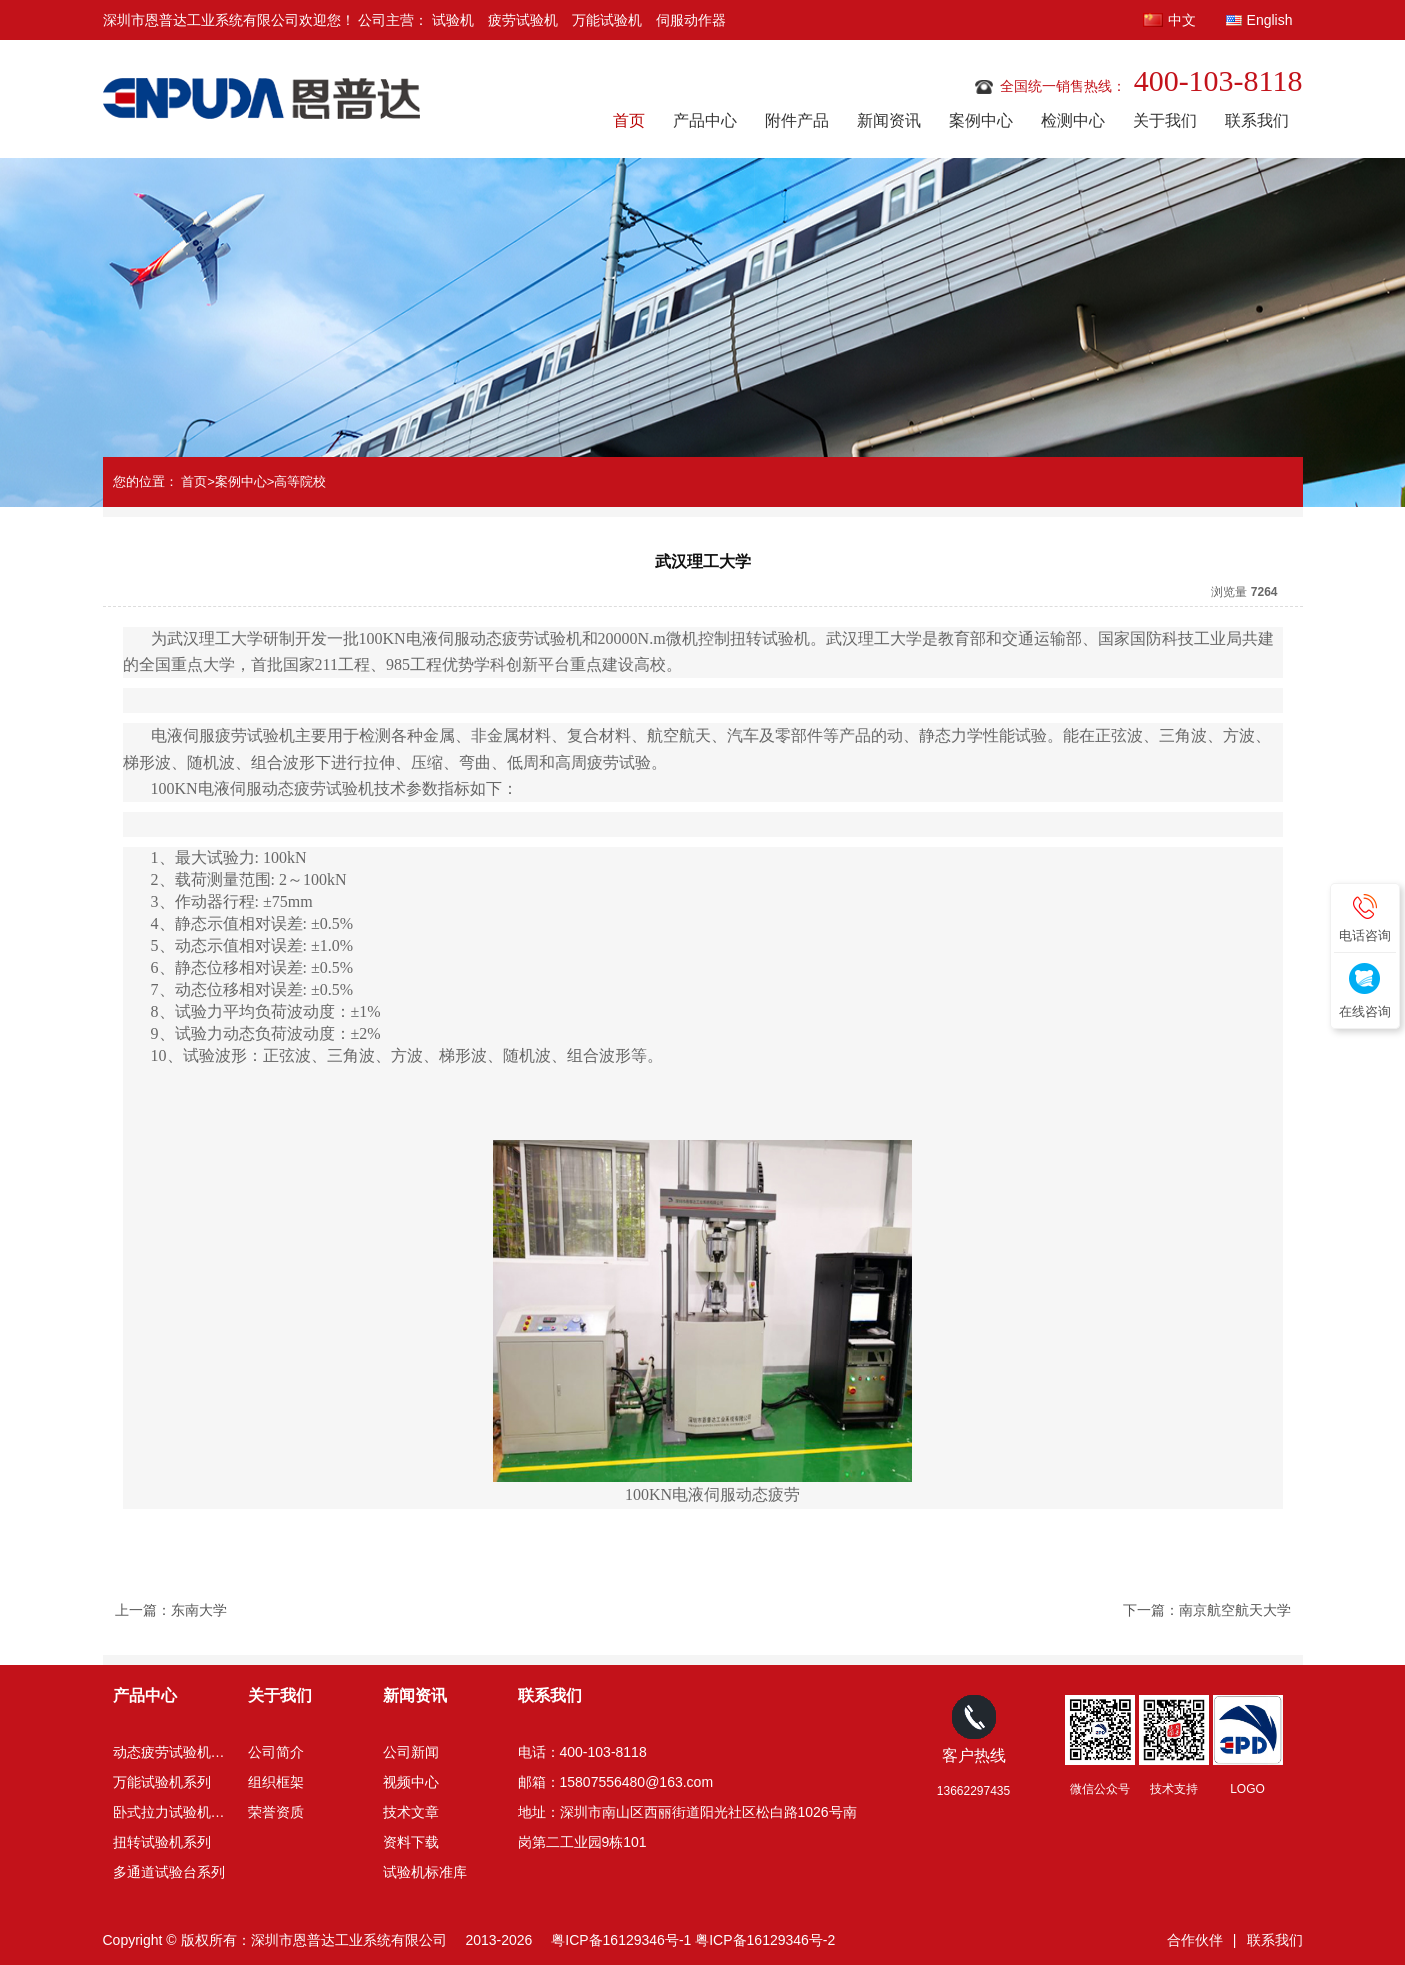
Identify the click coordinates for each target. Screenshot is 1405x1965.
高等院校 (300, 481)
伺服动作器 (691, 20)
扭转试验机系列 (162, 1842)
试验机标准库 (425, 1872)
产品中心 (705, 120)
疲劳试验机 (523, 20)
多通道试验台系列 (169, 1872)
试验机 (453, 20)
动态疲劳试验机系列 (176, 1752)
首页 (629, 120)
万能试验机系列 (162, 1782)
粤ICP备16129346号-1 (621, 1940)
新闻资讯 (889, 120)
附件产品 (797, 120)
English (1270, 20)
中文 (1182, 20)
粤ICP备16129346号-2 (765, 1940)
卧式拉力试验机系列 (176, 1812)
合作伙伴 (1195, 1940)
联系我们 (1257, 120)
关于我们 (1165, 120)
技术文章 (411, 1812)
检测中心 (1073, 120)
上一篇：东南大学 (171, 1610)
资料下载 (411, 1842)
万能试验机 (607, 20)
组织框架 (276, 1782)
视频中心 (411, 1782)
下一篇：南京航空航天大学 (1207, 1610)
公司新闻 (411, 1752)
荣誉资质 (276, 1812)
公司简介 (276, 1752)
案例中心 (981, 120)
